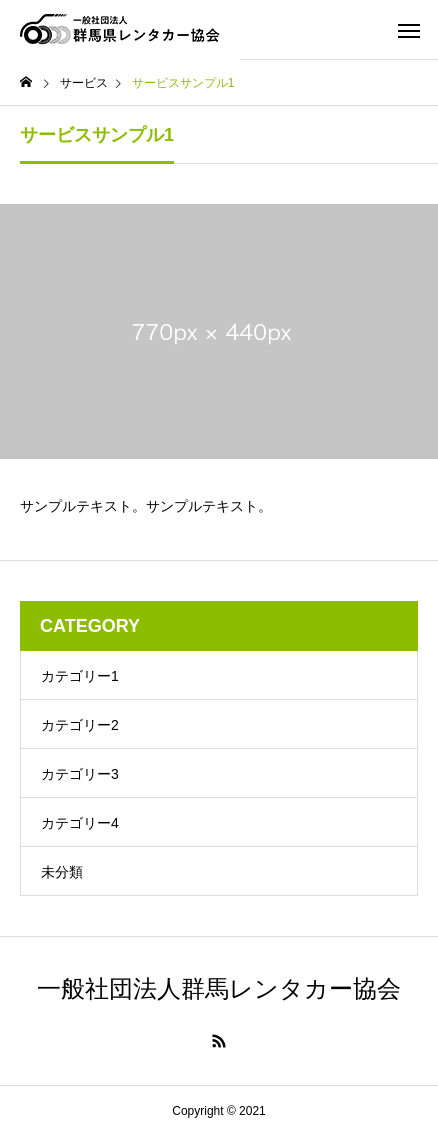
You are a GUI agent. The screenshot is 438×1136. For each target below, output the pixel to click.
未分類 (62, 872)
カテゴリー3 (80, 774)
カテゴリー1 (80, 676)
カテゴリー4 (80, 823)
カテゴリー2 (80, 725)
